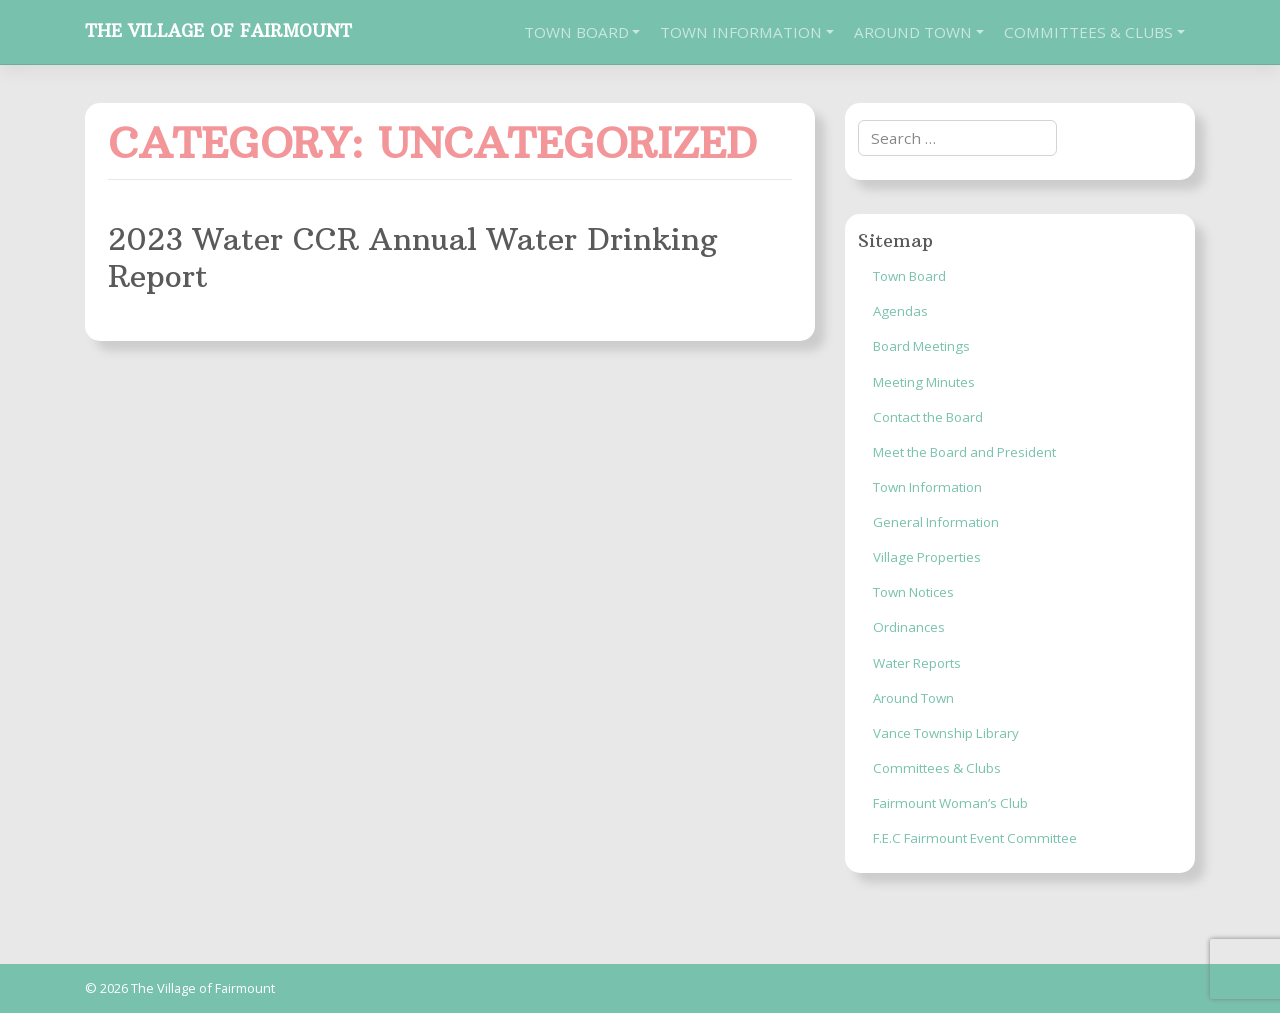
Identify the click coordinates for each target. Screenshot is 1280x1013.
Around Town (913, 32)
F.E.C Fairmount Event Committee (975, 838)
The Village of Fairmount (218, 31)
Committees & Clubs (1088, 32)
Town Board (576, 32)
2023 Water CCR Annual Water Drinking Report (412, 257)
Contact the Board (928, 417)
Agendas (900, 311)
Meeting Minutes (924, 382)
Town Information (741, 32)
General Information (936, 522)
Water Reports (917, 663)
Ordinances (909, 627)
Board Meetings (921, 346)
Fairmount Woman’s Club (950, 803)
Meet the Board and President (964, 452)
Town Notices (913, 592)
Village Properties (927, 557)
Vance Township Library (946, 733)
